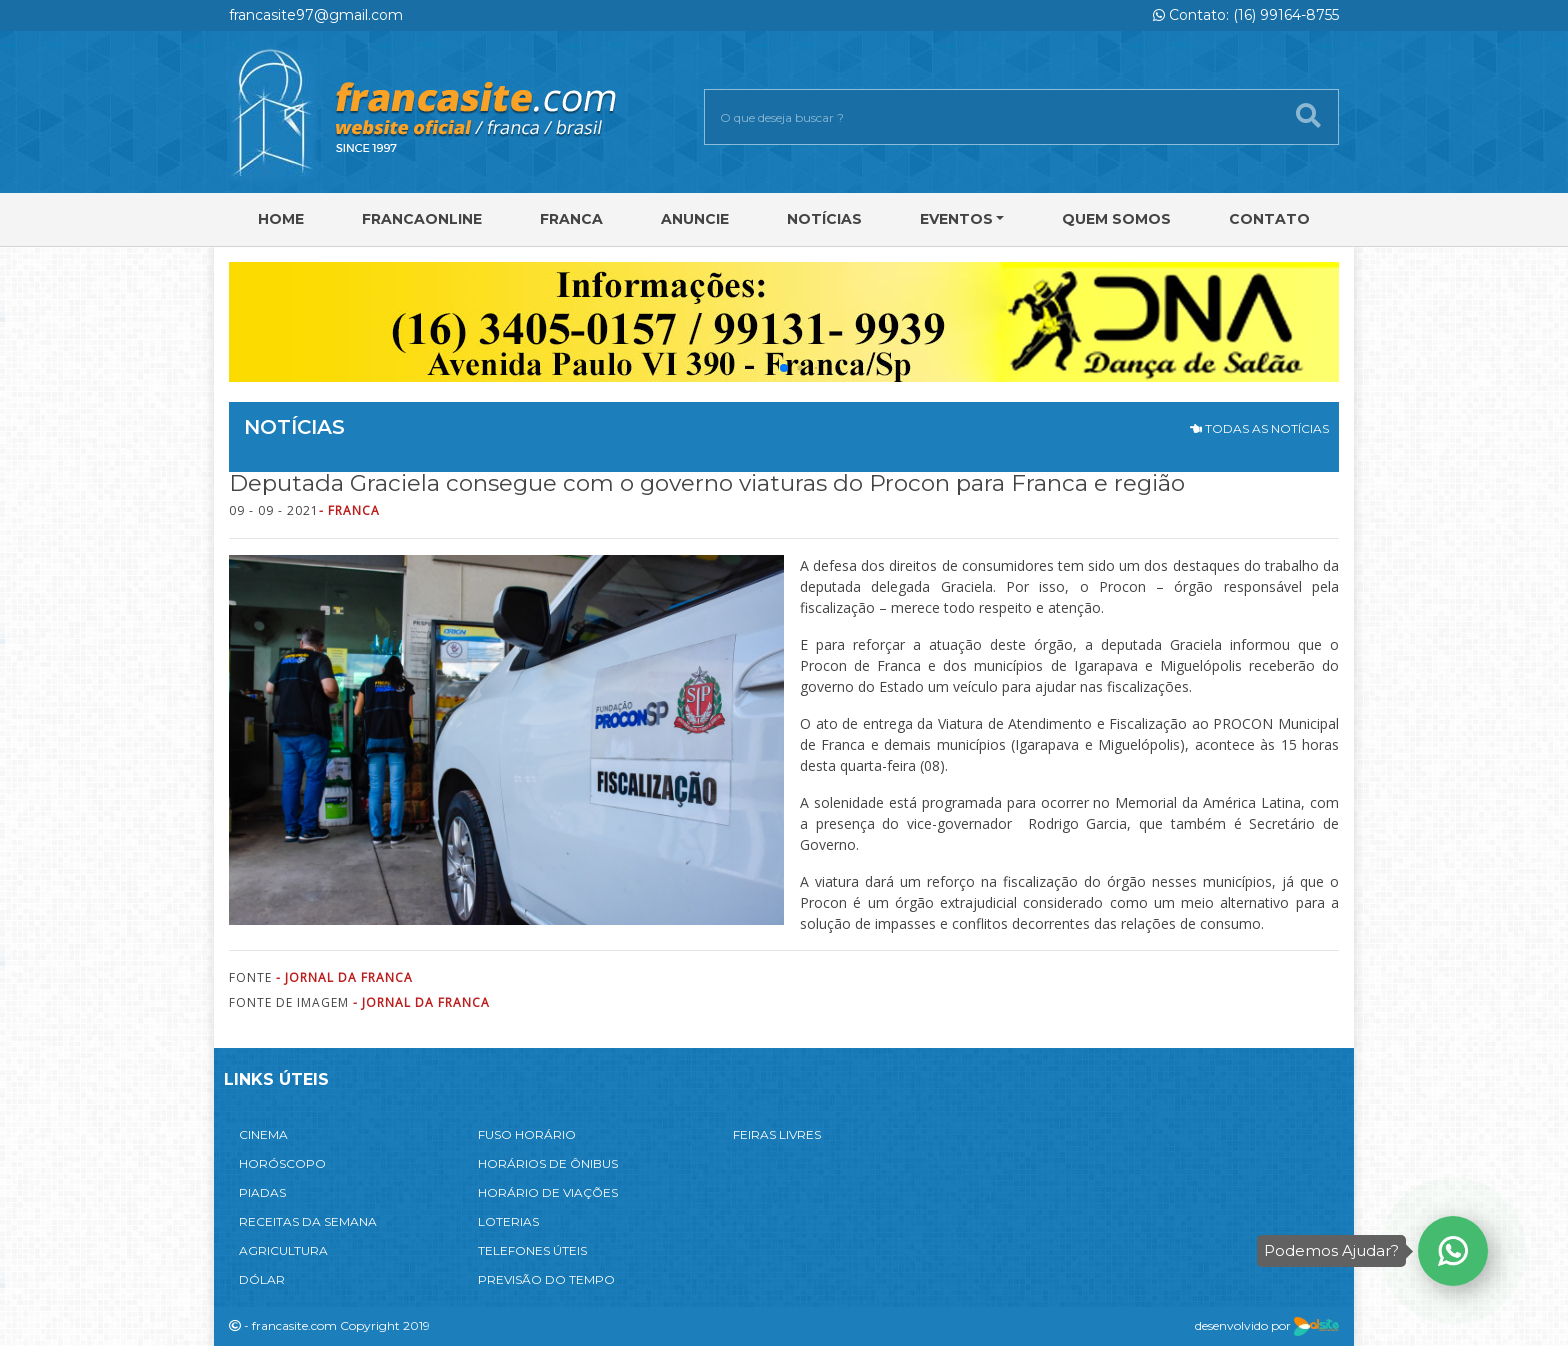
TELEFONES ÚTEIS (532, 1250)
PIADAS (262, 1192)
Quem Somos (1116, 219)
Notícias (824, 219)
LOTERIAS (508, 1221)
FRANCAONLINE (422, 219)
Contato (1269, 219)
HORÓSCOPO (282, 1163)
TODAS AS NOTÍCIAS (1259, 428)
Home (281, 219)
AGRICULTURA (283, 1250)
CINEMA (263, 1134)
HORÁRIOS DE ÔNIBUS (548, 1163)
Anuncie (695, 219)
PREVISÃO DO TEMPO (546, 1279)
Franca (571, 219)
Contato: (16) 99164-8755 (1246, 15)
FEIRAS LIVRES (777, 1134)
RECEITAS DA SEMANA (308, 1221)
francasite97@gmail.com (316, 15)
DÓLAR (262, 1279)
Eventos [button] (956, 219)
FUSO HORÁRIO (527, 1134)
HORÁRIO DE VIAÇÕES (548, 1192)
